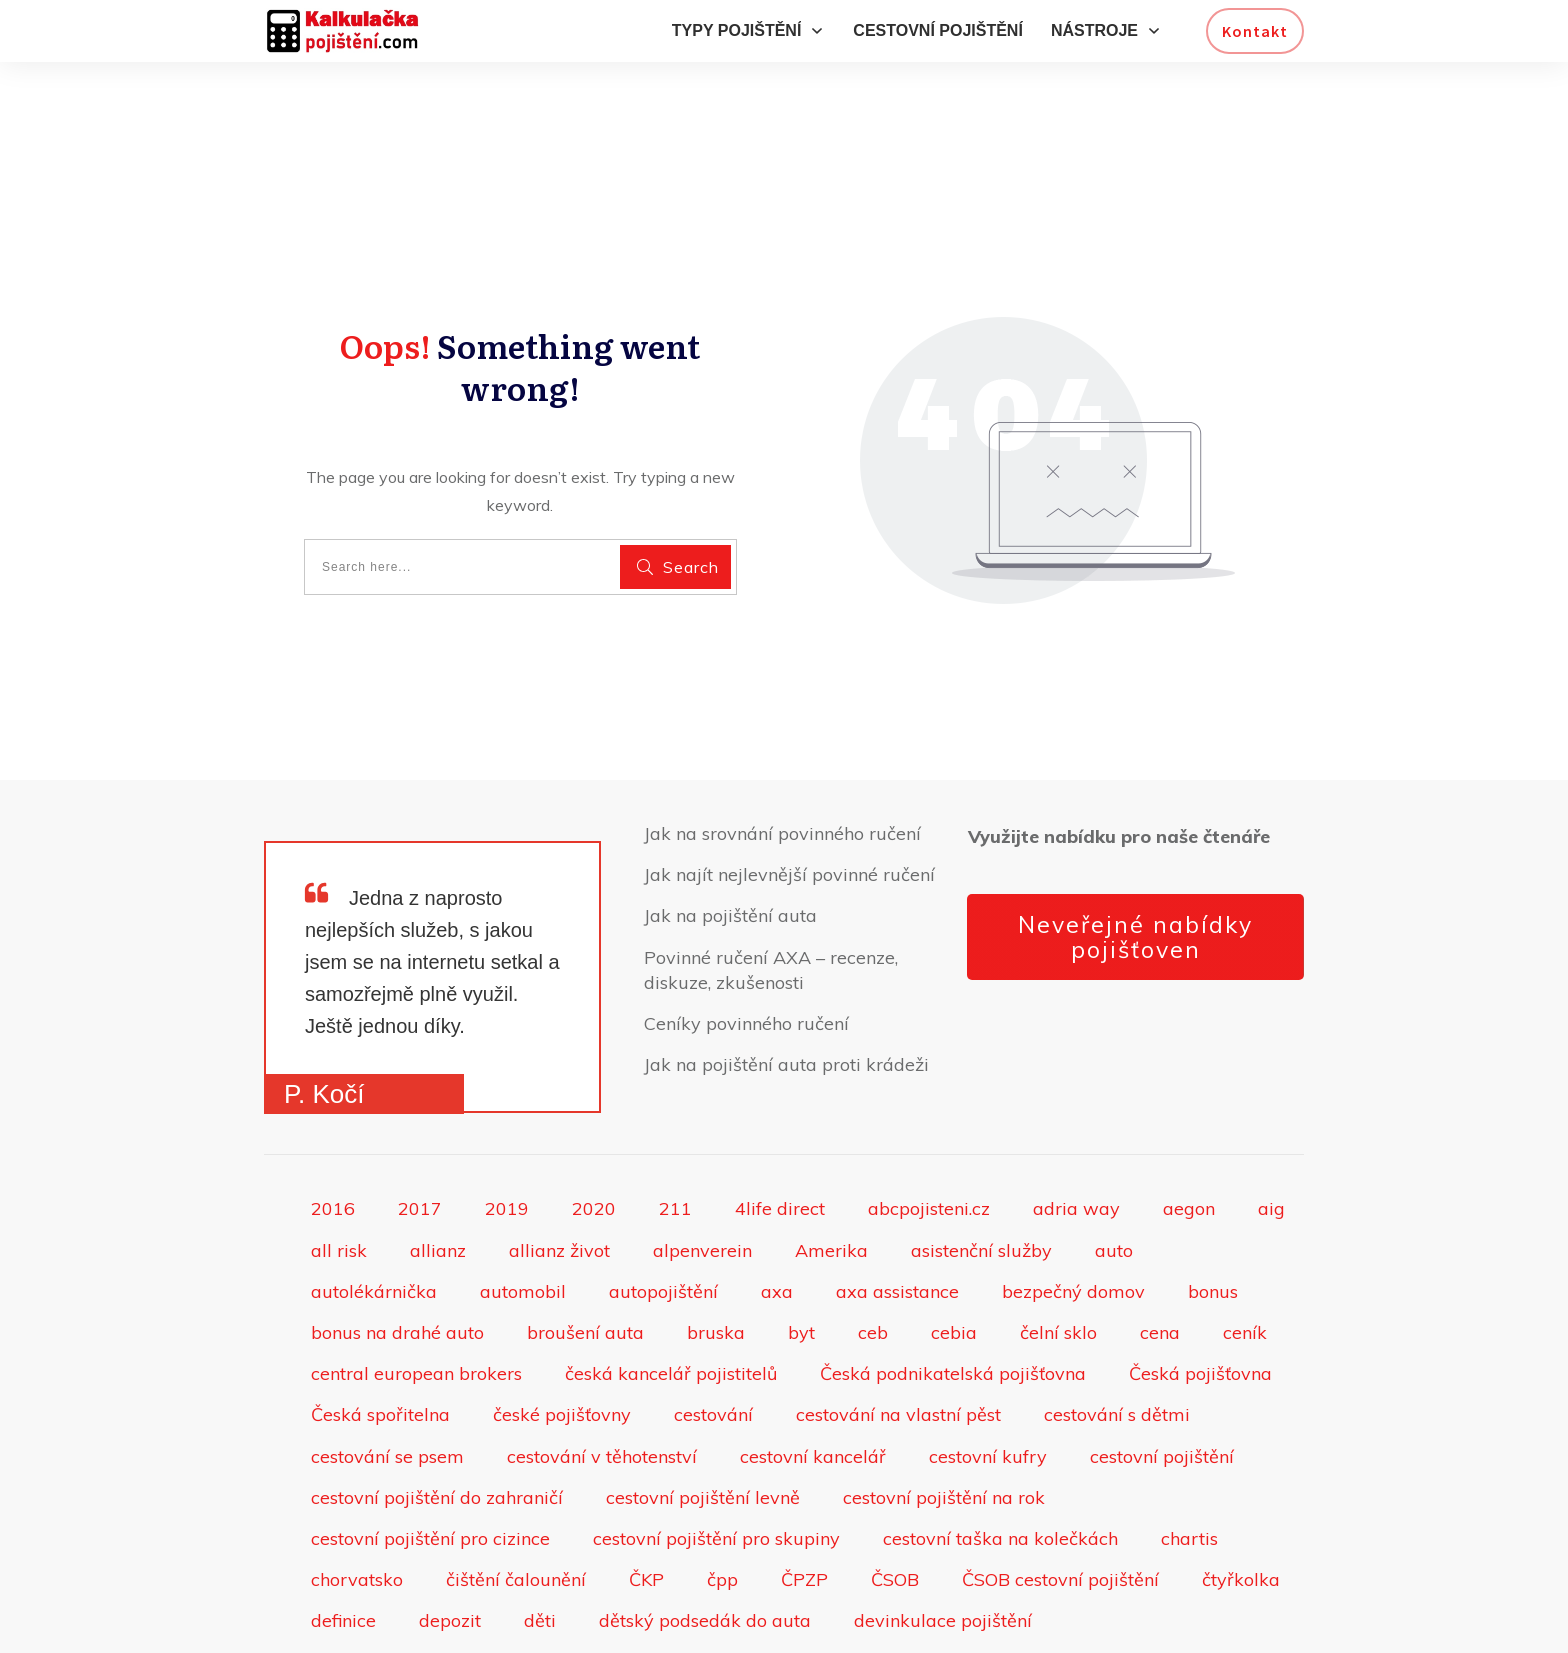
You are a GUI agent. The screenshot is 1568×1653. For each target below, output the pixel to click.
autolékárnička (374, 1213)
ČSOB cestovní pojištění (1060, 1502)
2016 (333, 1131)
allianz (438, 1172)
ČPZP (804, 1502)
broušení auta (585, 1255)
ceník (1245, 1255)
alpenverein (702, 1172)
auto (1114, 1172)
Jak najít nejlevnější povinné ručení (789, 797)
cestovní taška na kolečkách (1000, 1460)
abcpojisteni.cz (929, 1131)
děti (540, 1543)
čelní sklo (1058, 1255)
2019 (507, 1131)
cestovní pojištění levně (703, 1419)
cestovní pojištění (1162, 1378)
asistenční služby (981, 1172)
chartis (1189, 1460)
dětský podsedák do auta (705, 1543)
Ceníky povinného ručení (746, 945)
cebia (954, 1255)
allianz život (559, 1172)
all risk (339, 1172)
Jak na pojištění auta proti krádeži (786, 987)
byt (801, 1255)
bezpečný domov (1073, 1213)
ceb (873, 1255)
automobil (523, 1213)
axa (777, 1213)
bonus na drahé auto (397, 1255)
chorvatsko (357, 1502)
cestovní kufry (988, 1378)
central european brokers (416, 1296)
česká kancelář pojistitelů (671, 1296)
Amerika (831, 1172)
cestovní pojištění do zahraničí (437, 1419)
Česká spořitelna (380, 1337)
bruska (716, 1255)
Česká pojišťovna (1200, 1296)
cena (1160, 1255)
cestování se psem (387, 1378)
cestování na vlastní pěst (898, 1337)
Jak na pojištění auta (730, 838)
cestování (713, 1337)
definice (343, 1543)
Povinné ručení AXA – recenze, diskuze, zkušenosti (771, 892)
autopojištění (663, 1213)
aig (1271, 1131)
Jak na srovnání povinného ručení (782, 755)
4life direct (780, 1131)
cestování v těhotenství (602, 1378)
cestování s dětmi (1117, 1337)
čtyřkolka (1241, 1502)
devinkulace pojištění (943, 1543)
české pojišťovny (562, 1337)
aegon (1189, 1131)
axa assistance (897, 1213)
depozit (450, 1543)
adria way (1076, 1131)
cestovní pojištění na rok (944, 1419)
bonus (1213, 1213)
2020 (594, 1131)
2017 (420, 1131)
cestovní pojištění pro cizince (430, 1460)
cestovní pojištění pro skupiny (716, 1460)
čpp (722, 1502)
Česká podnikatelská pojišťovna (953, 1296)
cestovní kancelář (813, 1378)
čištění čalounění (516, 1502)
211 (675, 1131)
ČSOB (895, 1502)
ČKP (646, 1502)
